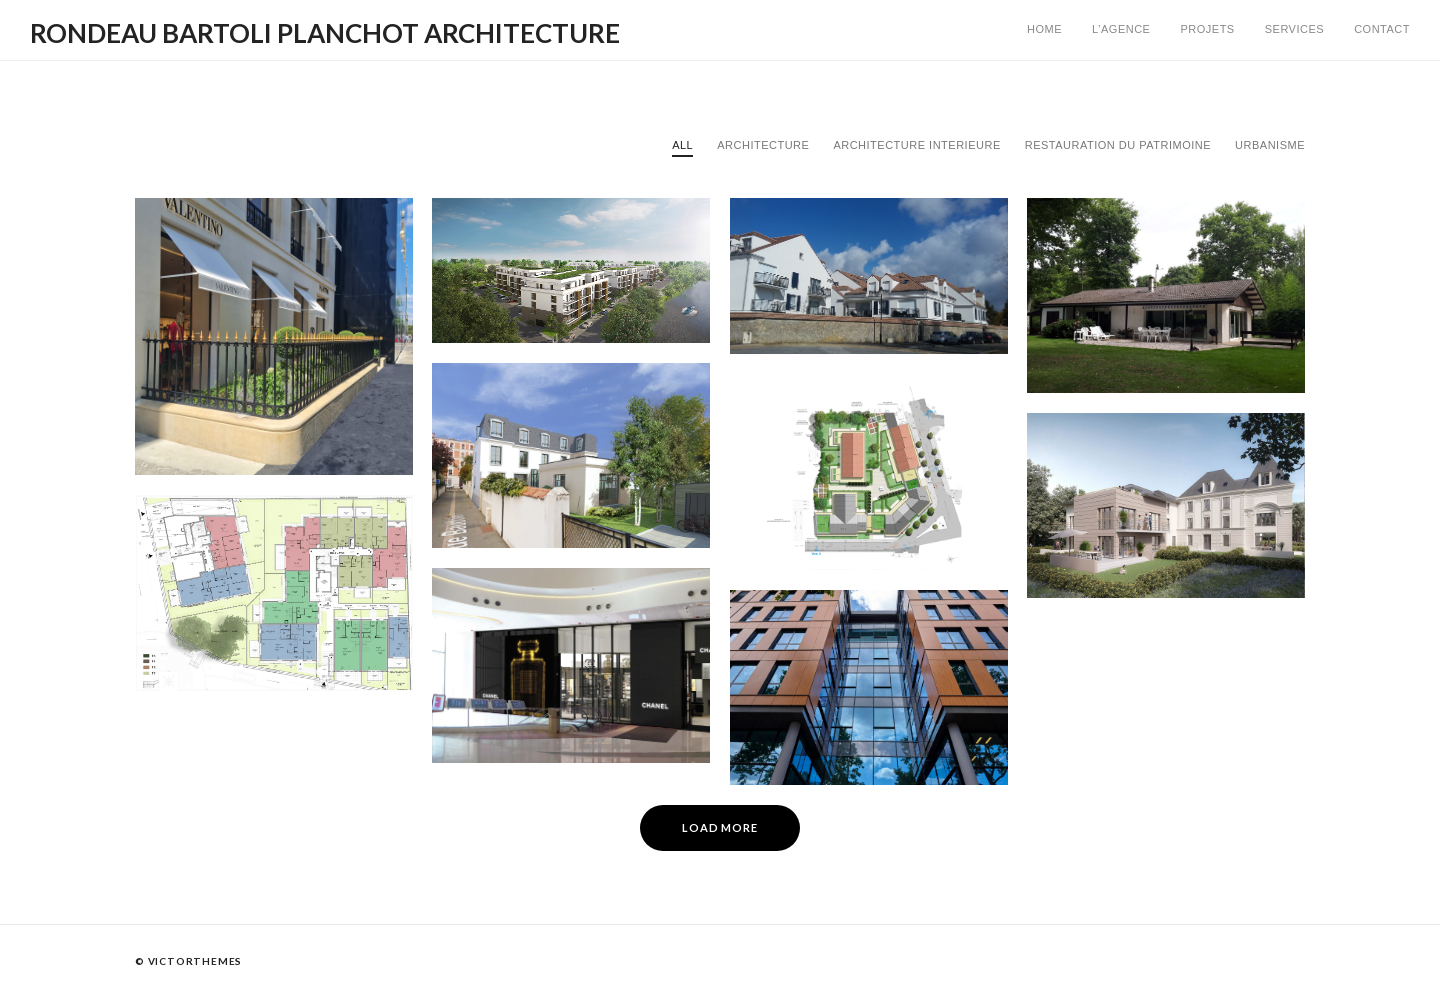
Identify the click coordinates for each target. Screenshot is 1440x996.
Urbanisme (1270, 145)
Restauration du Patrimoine (1118, 145)
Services (1294, 29)
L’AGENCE (1121, 29)
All (682, 145)
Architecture (763, 145)
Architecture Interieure (916, 145)
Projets (1207, 29)
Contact (1382, 29)
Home (1044, 29)
